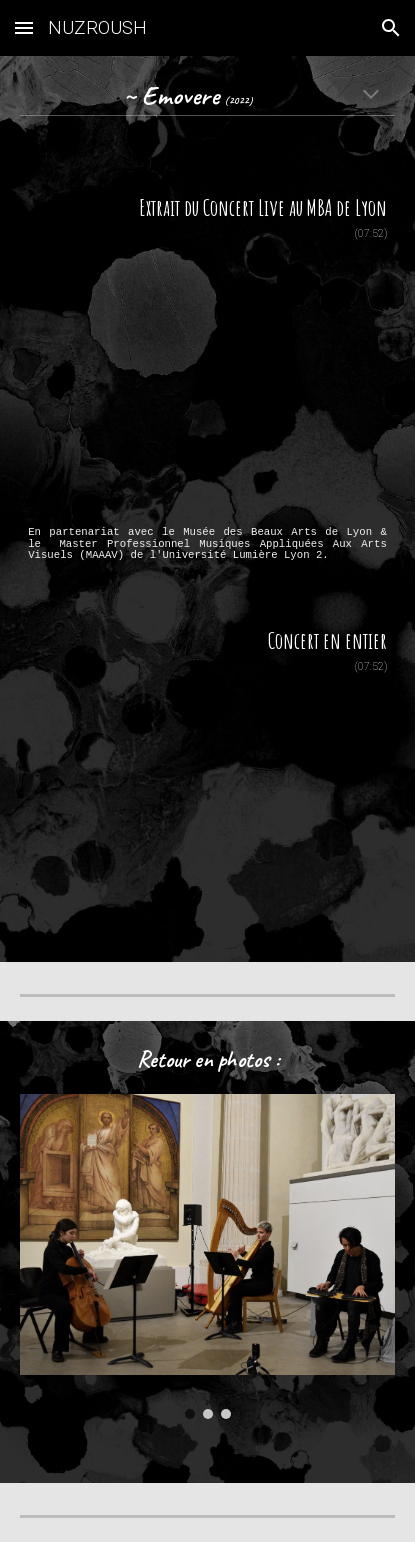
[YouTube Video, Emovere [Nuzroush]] (207, 799)
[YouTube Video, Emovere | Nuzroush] (207, 383)
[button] (24, 27)
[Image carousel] (207, 1256)
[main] (207, 97)
